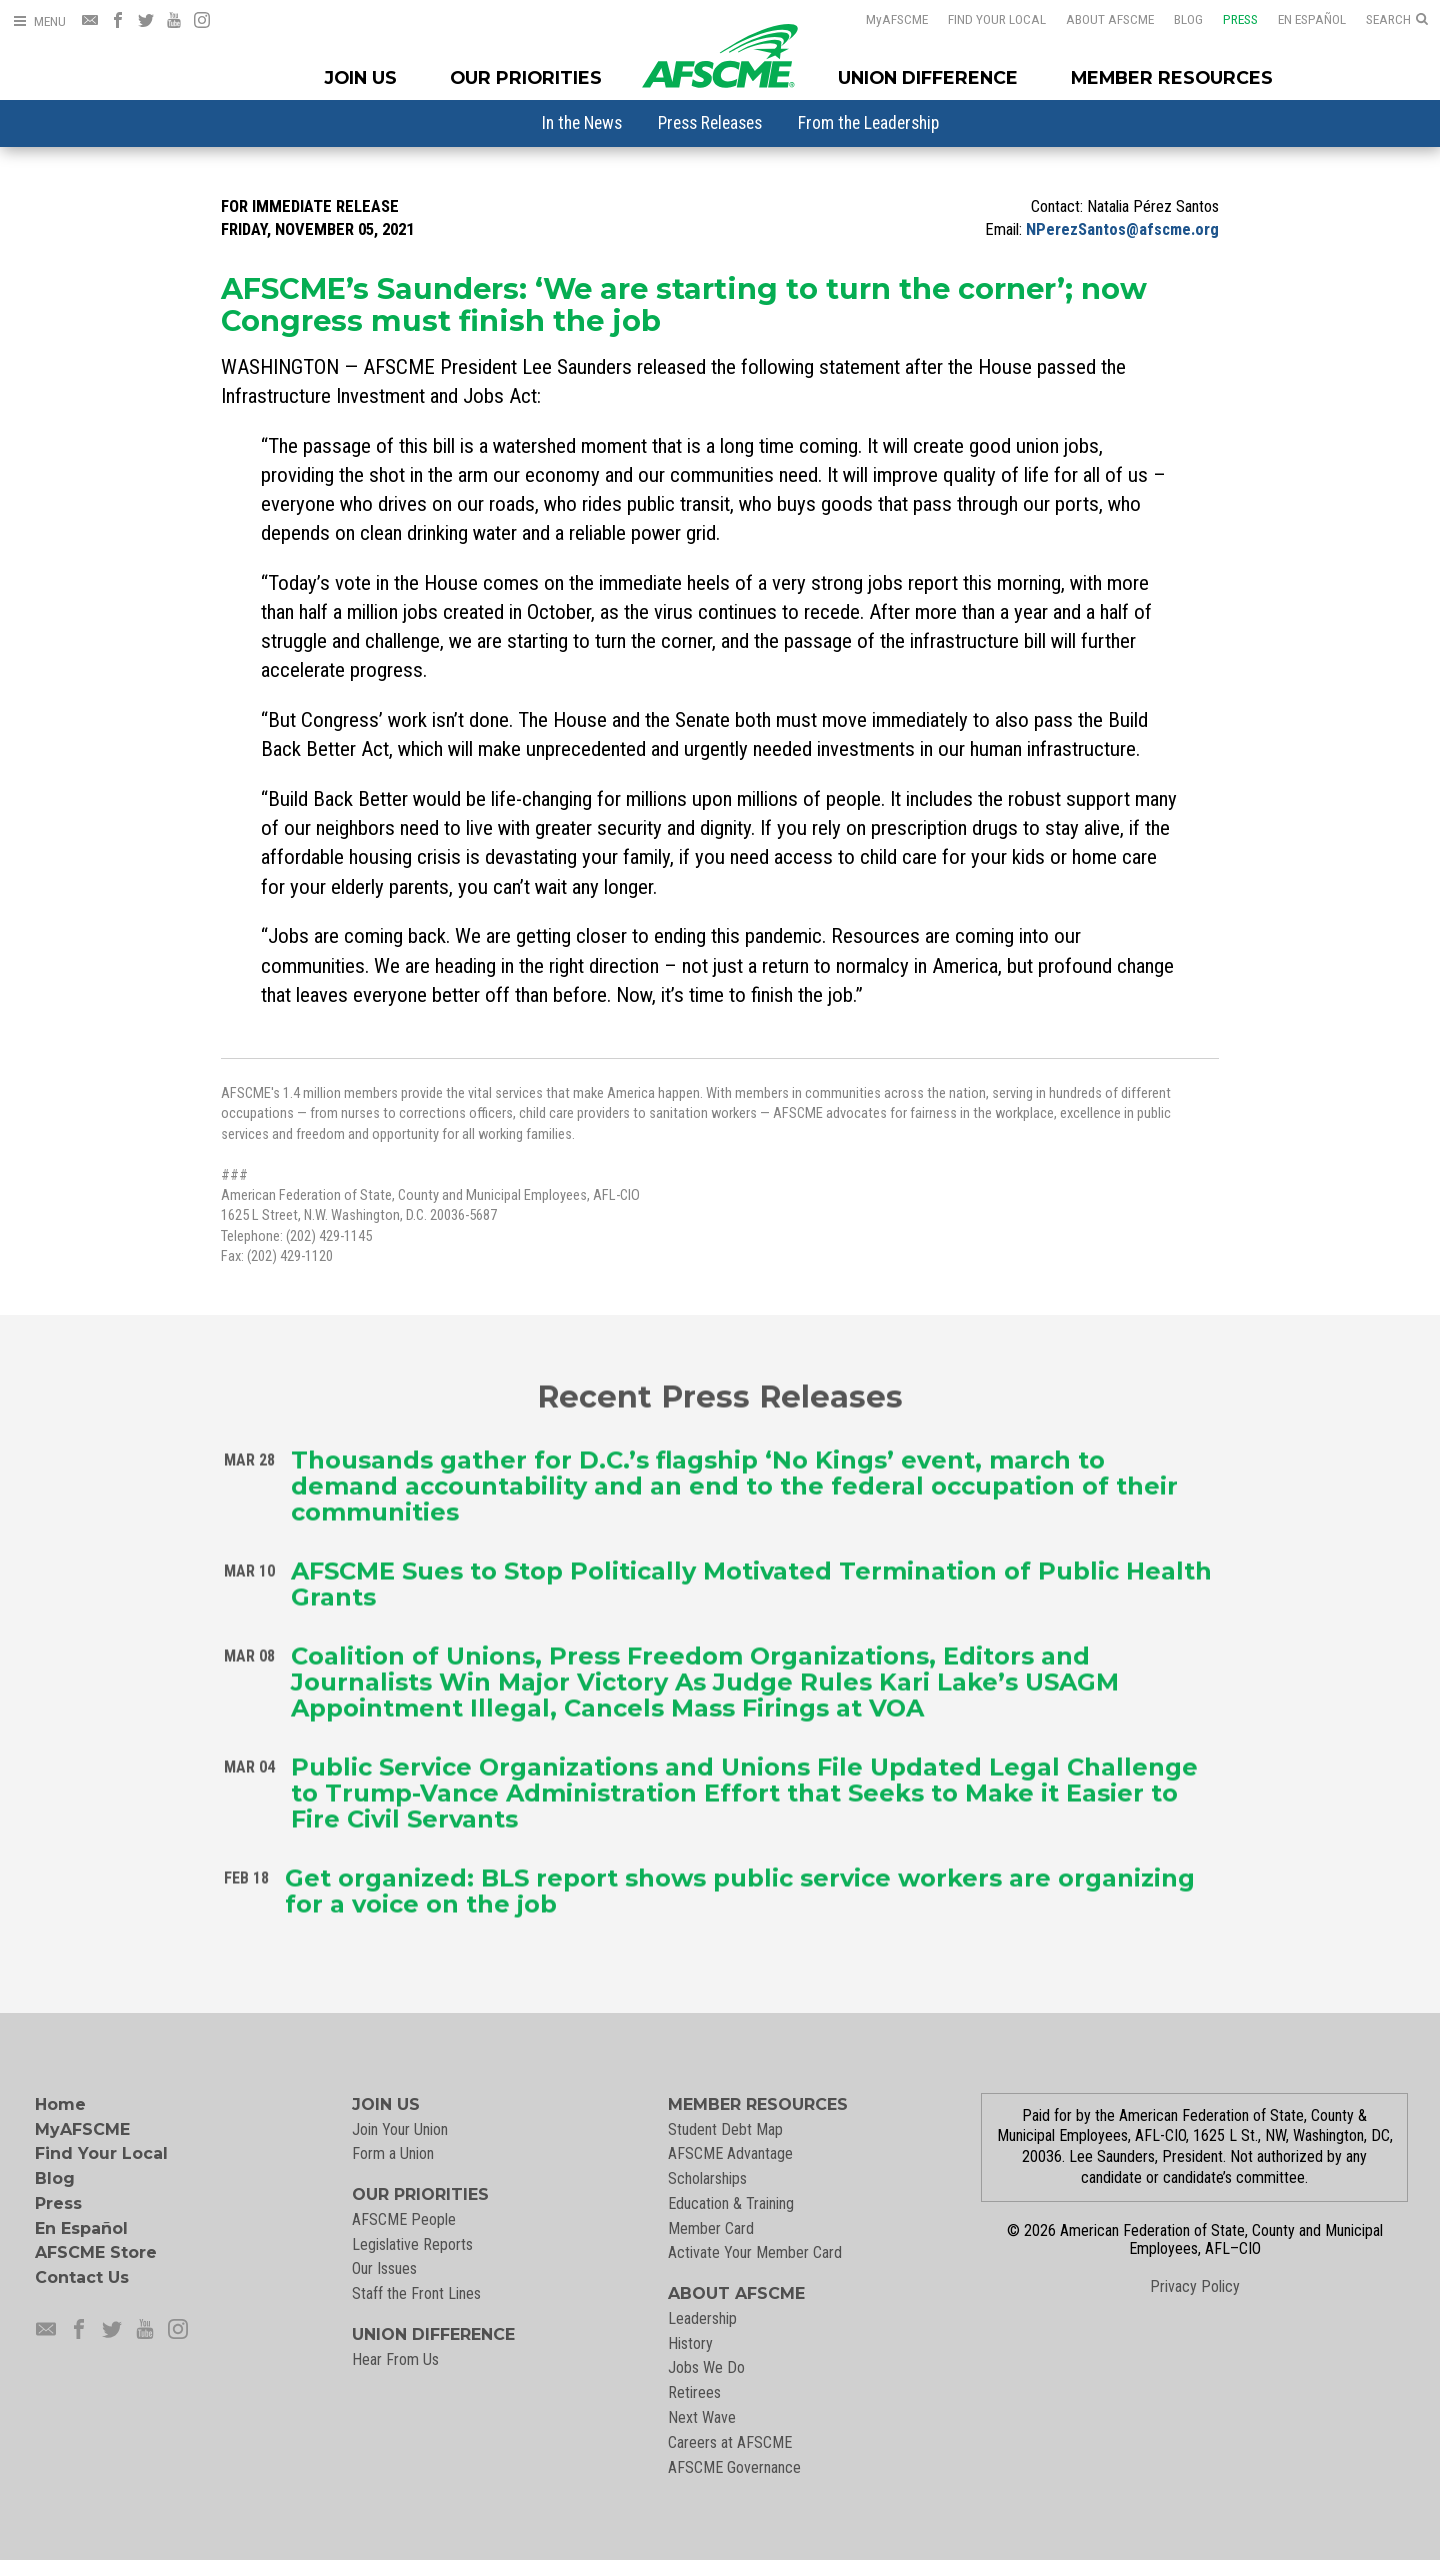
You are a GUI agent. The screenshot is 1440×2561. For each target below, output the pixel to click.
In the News (582, 123)
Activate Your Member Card (755, 2252)
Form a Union (393, 2153)
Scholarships (707, 2178)
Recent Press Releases (720, 1392)
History (690, 2343)
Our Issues (384, 2268)
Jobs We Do (706, 2367)
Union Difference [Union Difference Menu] (928, 77)
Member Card (711, 2228)
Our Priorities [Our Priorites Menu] (526, 77)
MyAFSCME (82, 2129)
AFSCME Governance (734, 2467)
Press (1227, 19)
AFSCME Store (96, 2252)
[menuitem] (582, 123)
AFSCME (884, 19)
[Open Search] (1397, 20)
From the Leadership (868, 123)
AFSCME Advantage (730, 2153)
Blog (1175, 19)
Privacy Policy (1195, 2286)
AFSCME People (404, 2219)
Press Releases (710, 123)
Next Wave (702, 2417)
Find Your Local (984, 19)
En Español (1299, 19)
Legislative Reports (412, 2244)
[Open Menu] (39, 21)
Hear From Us (395, 2359)
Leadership (702, 2318)
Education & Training (731, 2203)
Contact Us (82, 2277)
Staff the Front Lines (416, 2293)
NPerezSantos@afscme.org (1122, 229)
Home (60, 2104)
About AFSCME (1097, 19)
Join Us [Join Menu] (361, 77)
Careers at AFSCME (730, 2442)
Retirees (694, 2392)
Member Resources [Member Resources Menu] (1172, 77)
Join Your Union (400, 2129)
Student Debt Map (725, 2129)
